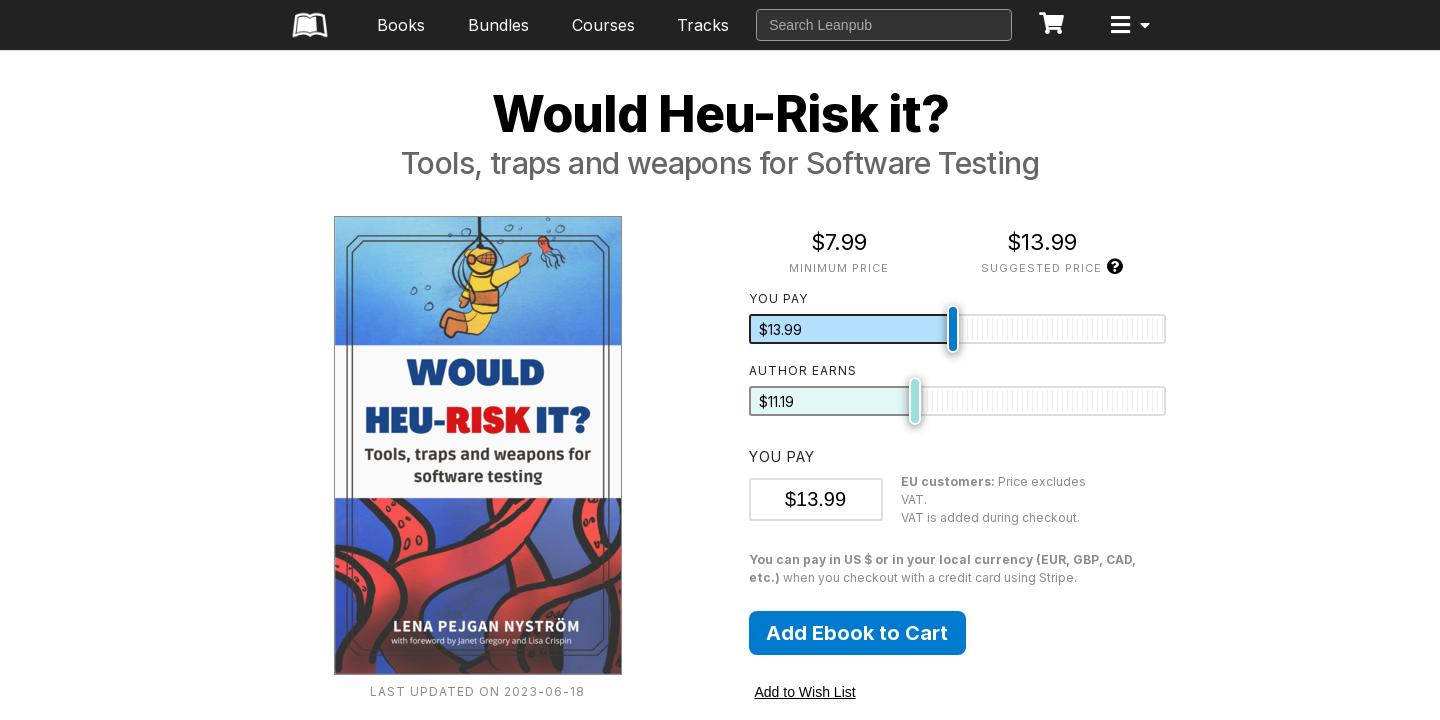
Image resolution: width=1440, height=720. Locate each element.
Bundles (498, 25)
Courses (603, 25)
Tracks (703, 25)
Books (401, 25)
